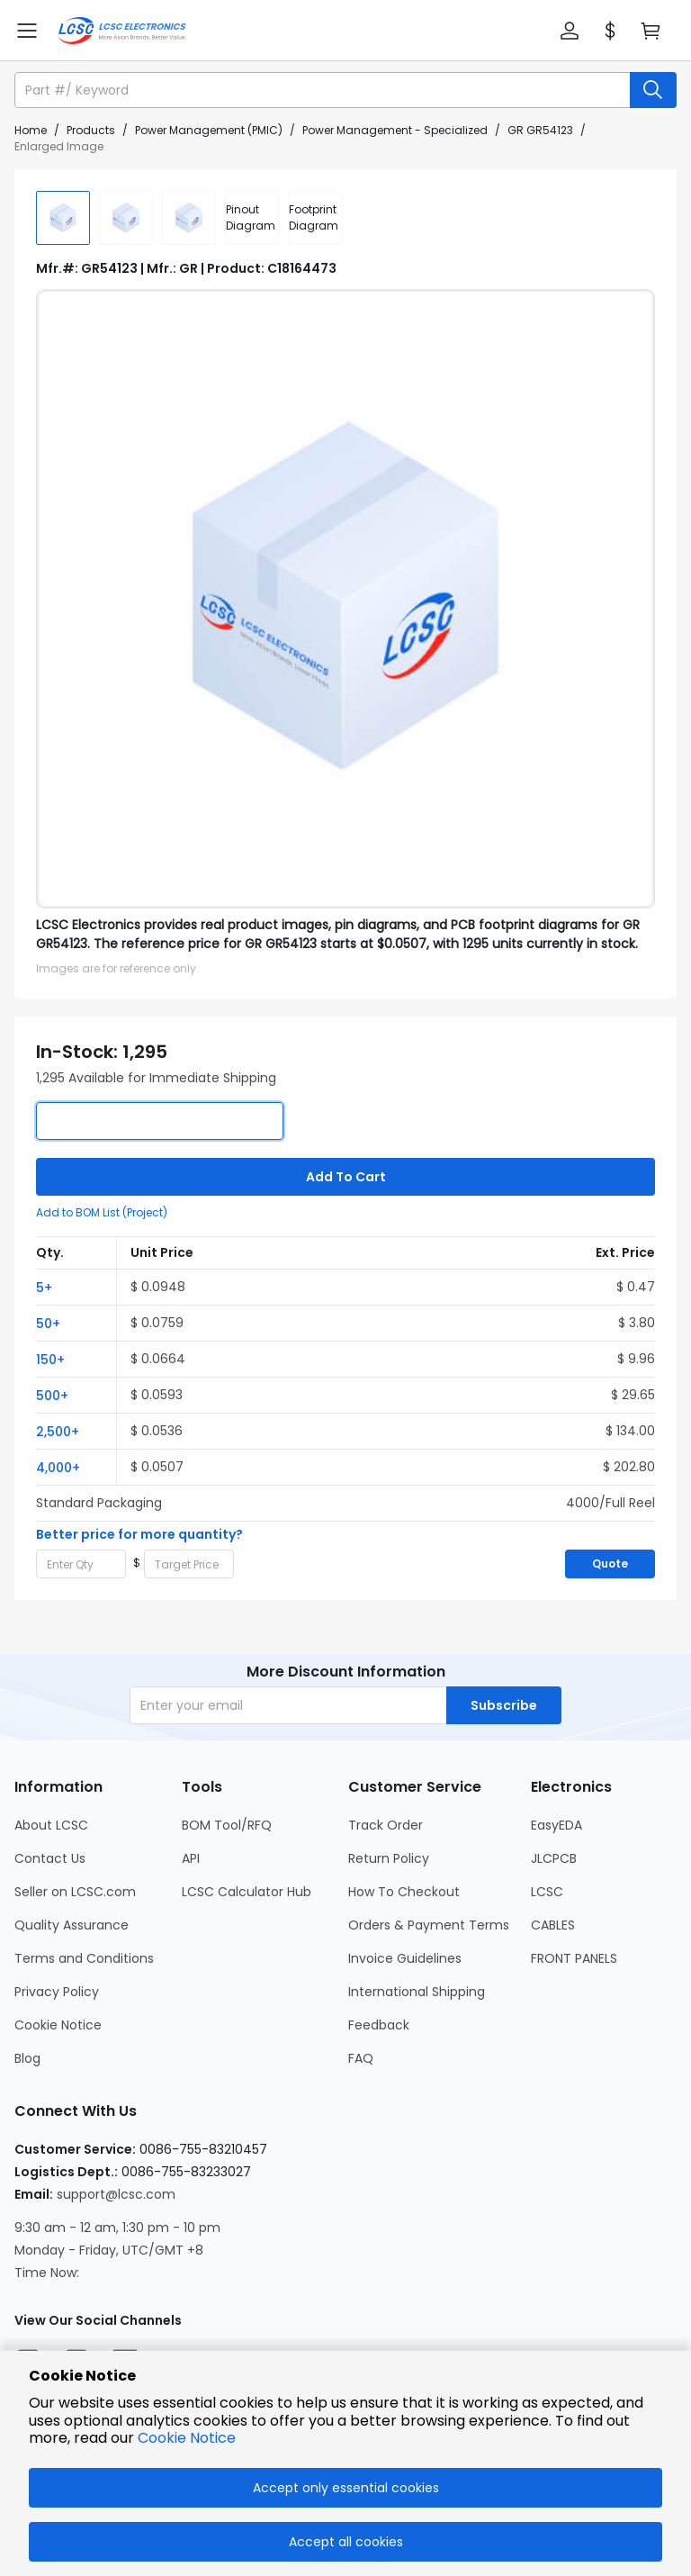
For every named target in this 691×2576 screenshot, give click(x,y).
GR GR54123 (540, 130)
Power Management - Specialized (395, 130)
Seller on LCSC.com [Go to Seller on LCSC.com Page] (75, 1892)
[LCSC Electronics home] (122, 30)
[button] (569, 30)
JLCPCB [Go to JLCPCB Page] (554, 1858)
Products (91, 130)
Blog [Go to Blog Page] (27, 2058)
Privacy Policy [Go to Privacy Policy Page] (56, 1992)
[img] (63, 218)
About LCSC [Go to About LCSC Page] (51, 1825)
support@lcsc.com (116, 2194)
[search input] (324, 90)
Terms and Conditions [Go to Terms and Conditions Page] (84, 1958)
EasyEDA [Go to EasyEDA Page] (556, 1825)
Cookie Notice (187, 2437)
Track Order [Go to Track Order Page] (385, 1825)
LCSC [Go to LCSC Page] (547, 1892)
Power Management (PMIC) (209, 130)
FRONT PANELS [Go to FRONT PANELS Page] (574, 1958)
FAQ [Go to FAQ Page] (360, 2058)
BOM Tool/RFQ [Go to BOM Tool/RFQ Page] (227, 1825)
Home (30, 130)
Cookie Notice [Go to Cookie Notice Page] (58, 2025)
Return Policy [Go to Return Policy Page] (388, 1858)
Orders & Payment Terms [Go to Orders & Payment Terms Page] (428, 1925)
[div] (252, 218)
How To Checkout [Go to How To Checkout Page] (404, 1892)
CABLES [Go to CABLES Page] (553, 1925)
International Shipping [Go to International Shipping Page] (416, 1992)
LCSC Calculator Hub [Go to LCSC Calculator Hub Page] (246, 1892)
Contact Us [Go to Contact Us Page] (49, 1858)
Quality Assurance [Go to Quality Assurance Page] (71, 1925)
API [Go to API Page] (191, 1858)
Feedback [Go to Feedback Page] (378, 2025)
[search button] (653, 90)
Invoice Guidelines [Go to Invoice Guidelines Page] (405, 1958)
